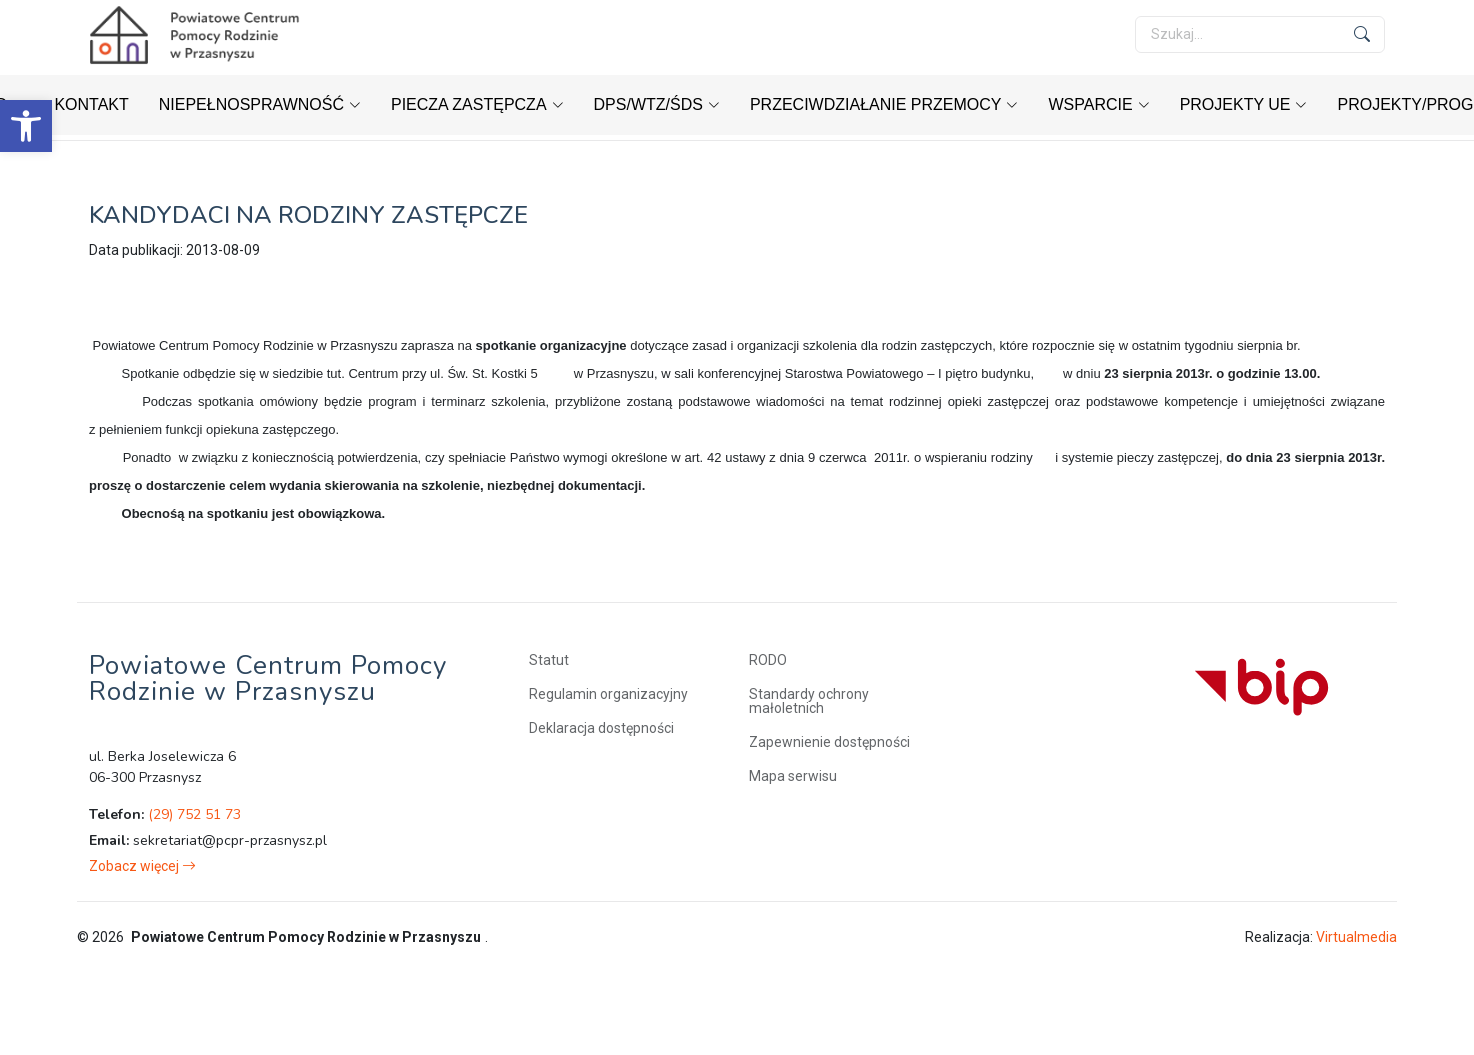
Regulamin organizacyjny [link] (608, 694)
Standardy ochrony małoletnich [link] (809, 701)
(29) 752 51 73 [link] (194, 814)
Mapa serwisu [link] (793, 776)
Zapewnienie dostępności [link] (829, 742)
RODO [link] (768, 660)
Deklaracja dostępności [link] (601, 728)
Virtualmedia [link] (1356, 937)
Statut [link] (549, 660)
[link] (26, 126)
